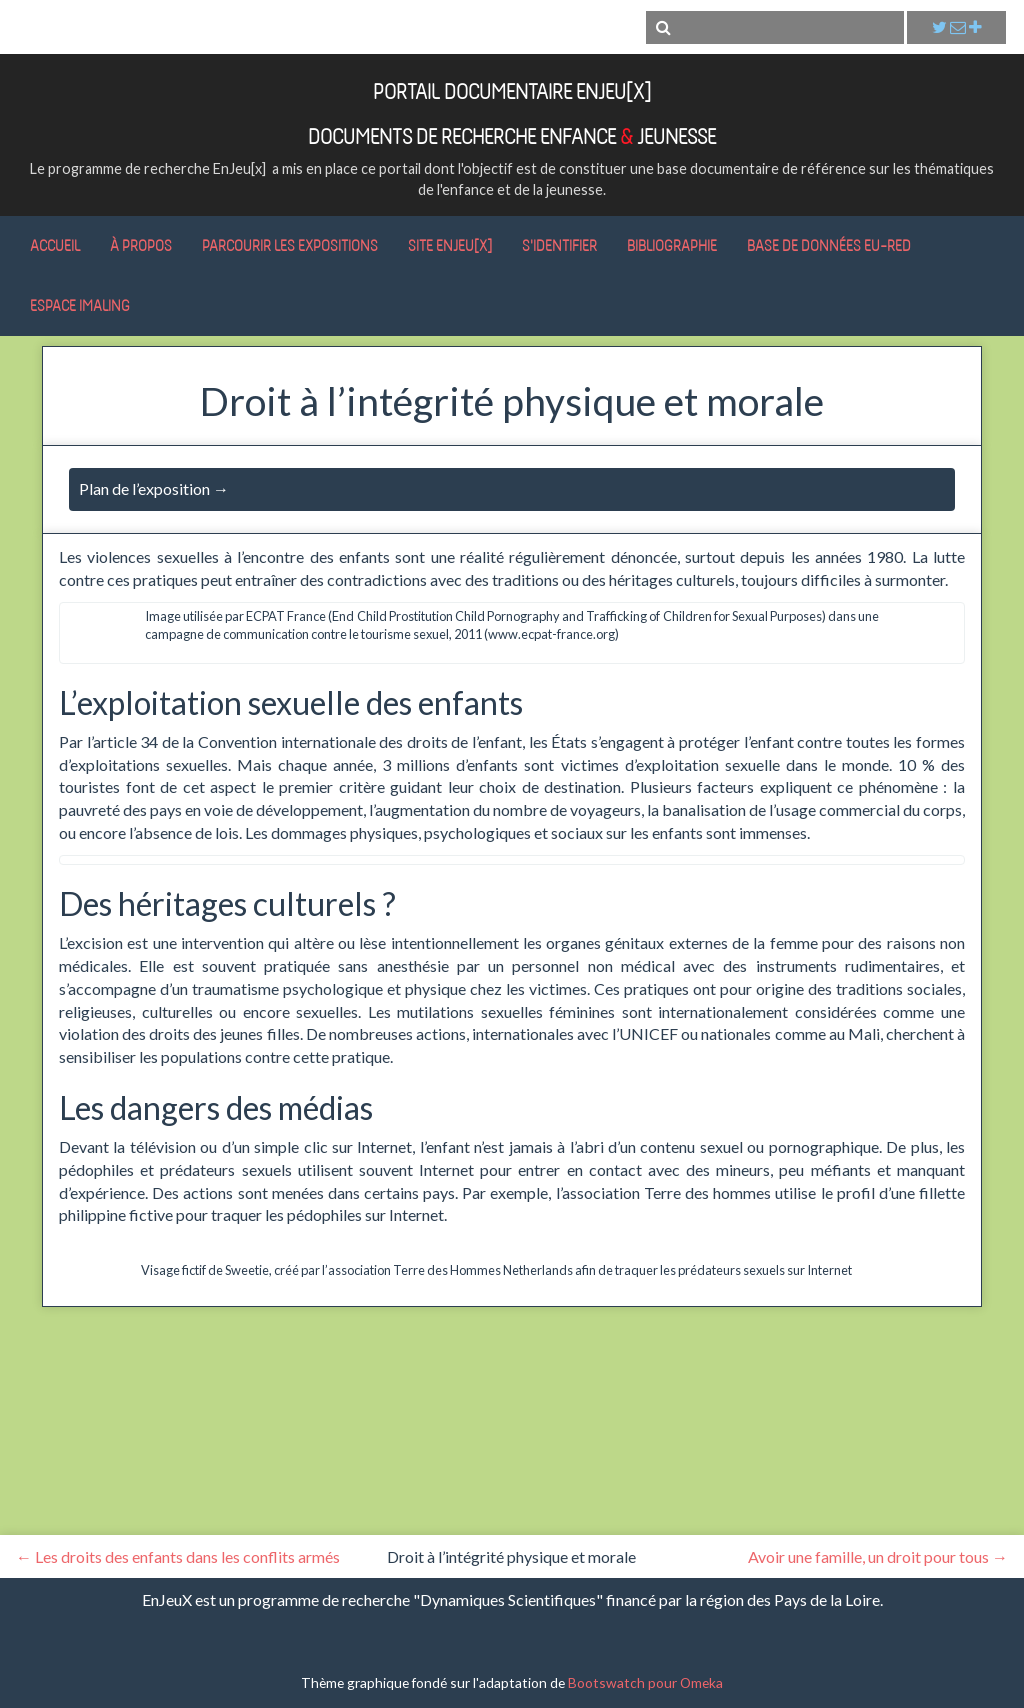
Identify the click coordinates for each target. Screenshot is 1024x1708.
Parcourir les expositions (290, 245)
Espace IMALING (80, 305)
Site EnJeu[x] (450, 245)
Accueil (55, 245)
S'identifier (559, 245)
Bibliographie (672, 245)
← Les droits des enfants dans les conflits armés (178, 1556)
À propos (141, 245)
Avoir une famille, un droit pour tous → (878, 1556)
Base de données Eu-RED (829, 245)
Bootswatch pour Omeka (645, 1682)
